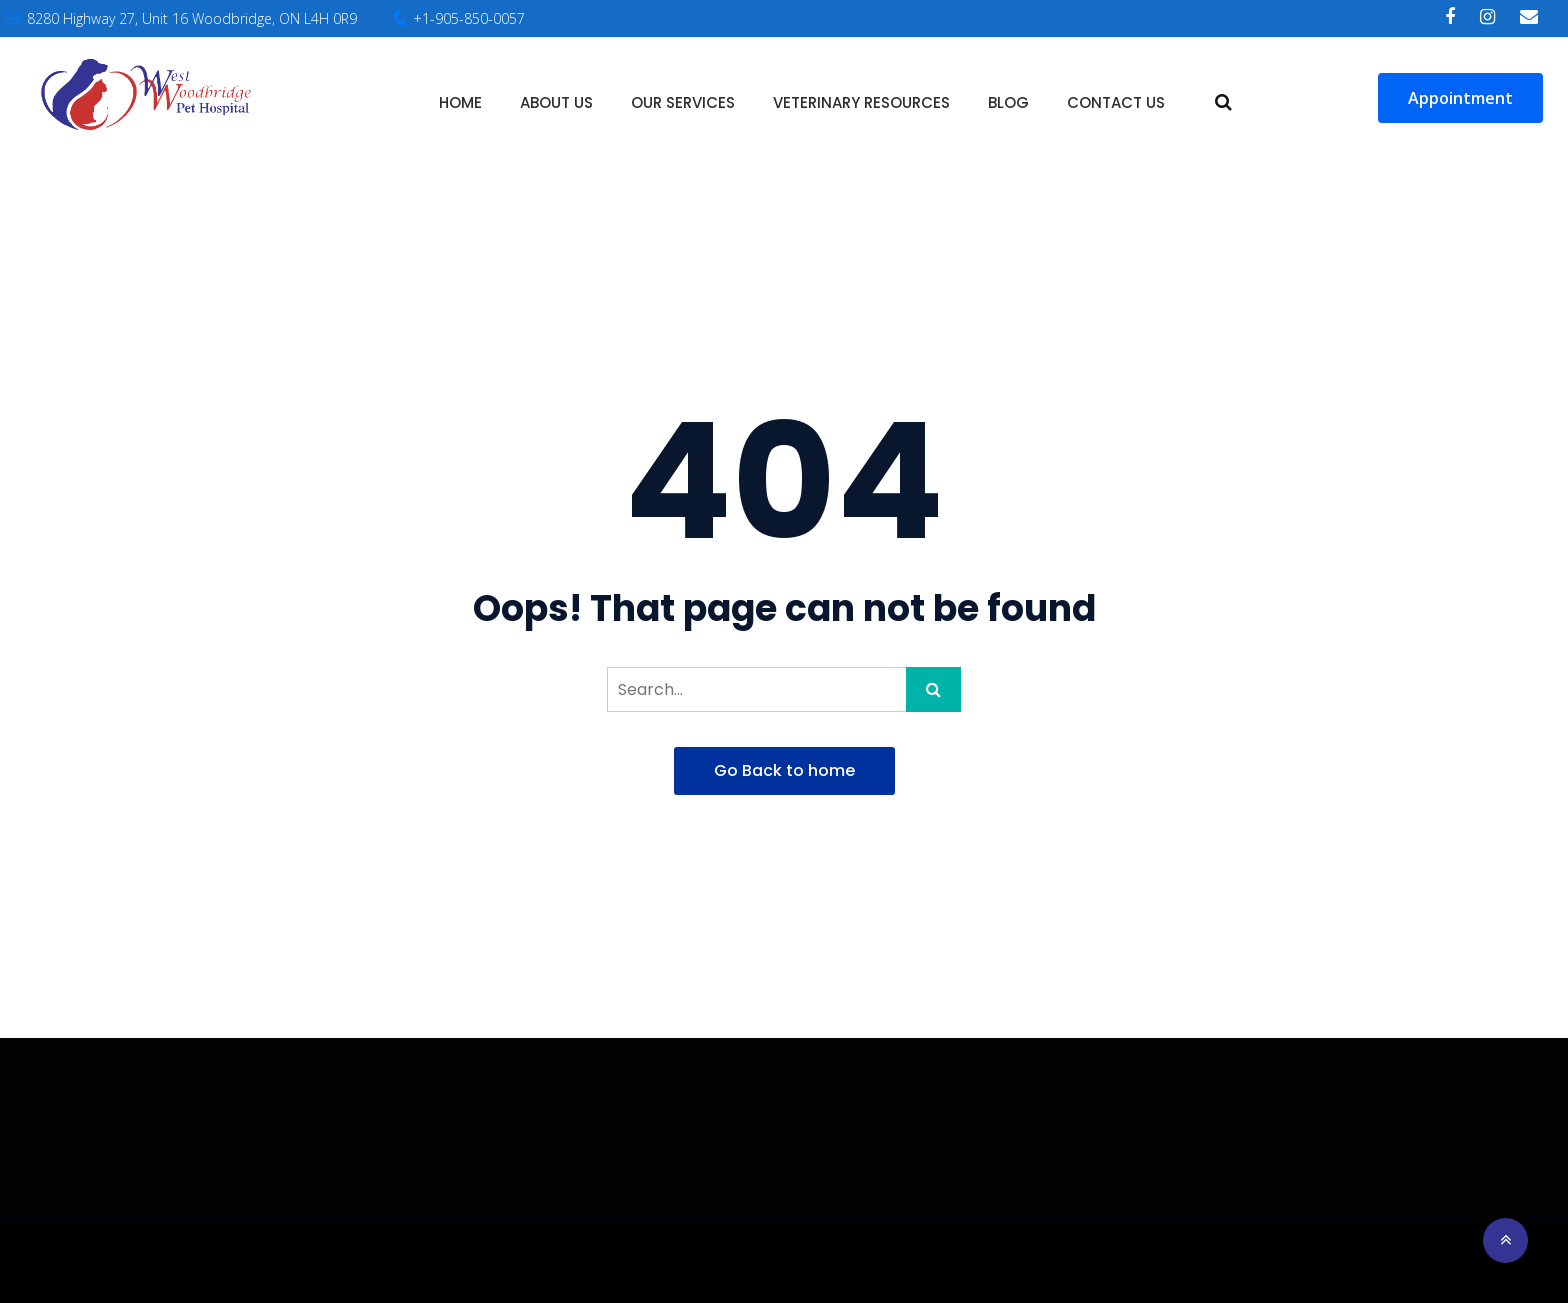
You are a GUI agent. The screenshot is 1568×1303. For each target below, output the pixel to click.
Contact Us (1116, 102)
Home (460, 102)
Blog (1008, 102)
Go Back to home (784, 770)
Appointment (1460, 98)
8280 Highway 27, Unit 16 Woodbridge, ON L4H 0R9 (192, 18)
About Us (556, 102)
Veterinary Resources (861, 102)
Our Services (683, 102)
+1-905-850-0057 (469, 18)
